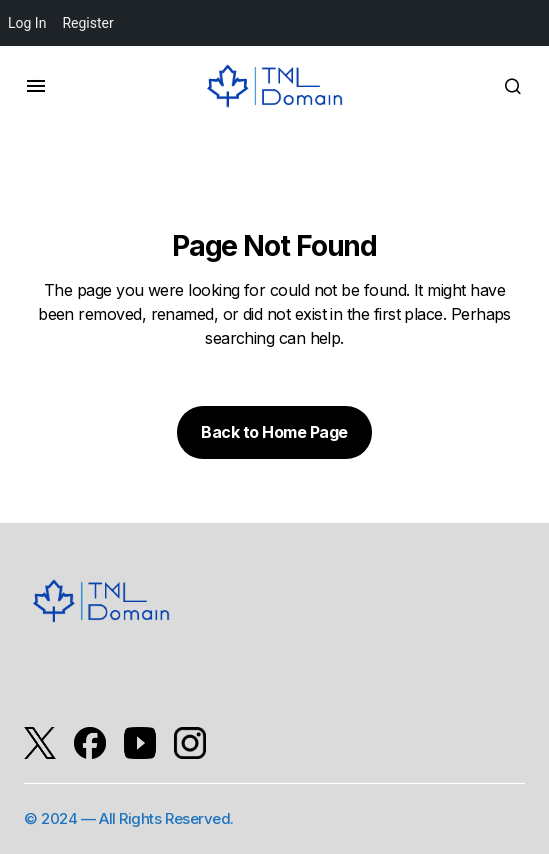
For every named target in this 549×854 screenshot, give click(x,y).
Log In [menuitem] (27, 23)
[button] (36, 86)
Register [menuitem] (87, 23)
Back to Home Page (274, 432)
